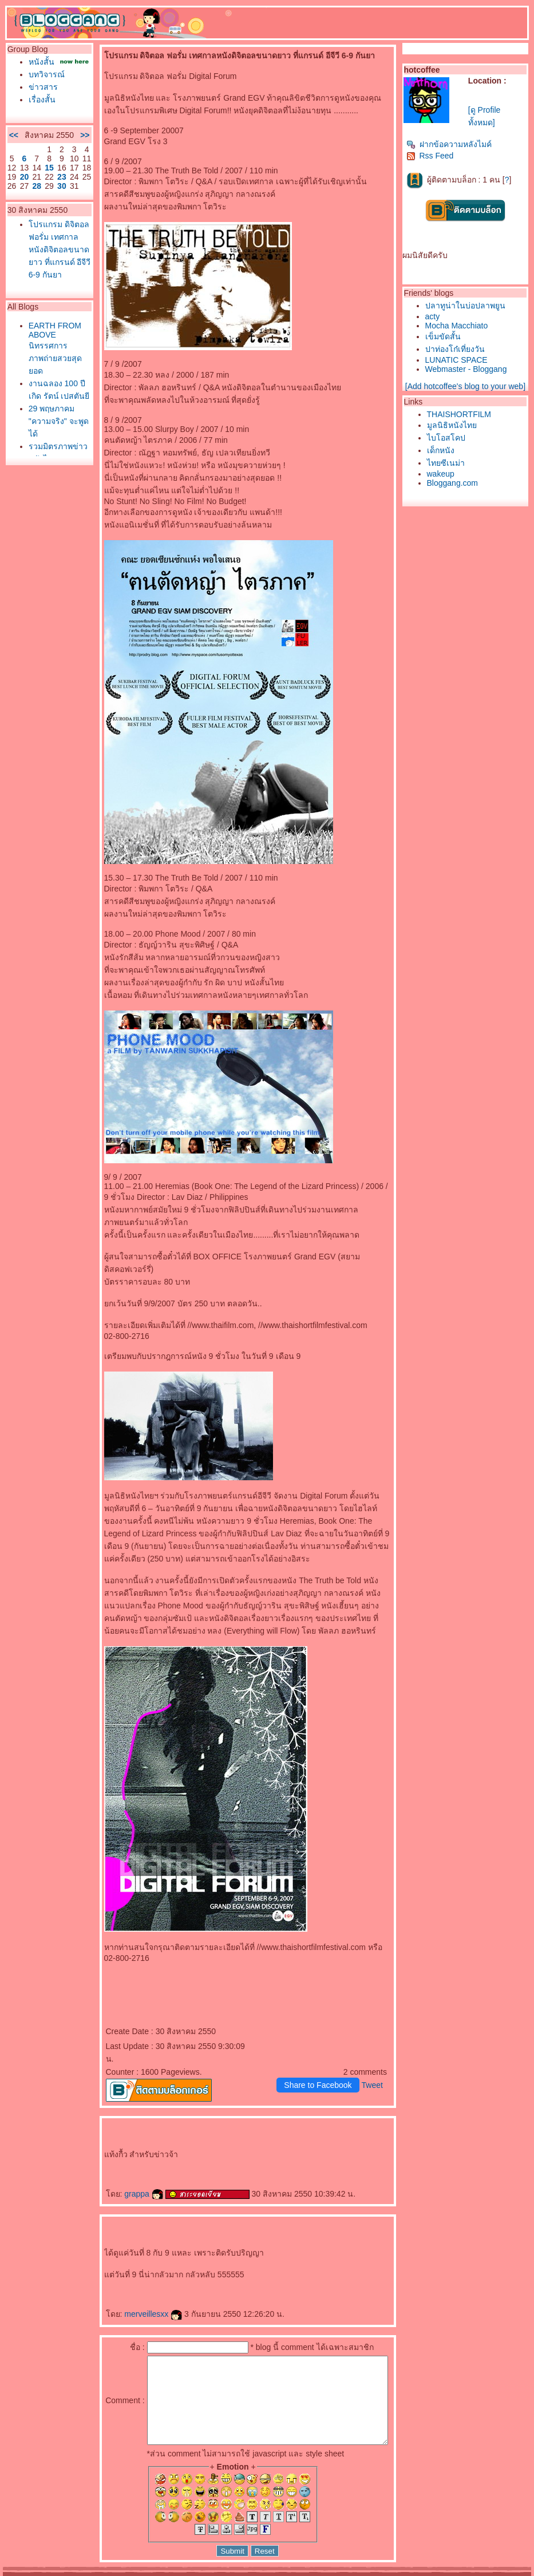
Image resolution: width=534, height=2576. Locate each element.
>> (66, 148)
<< (10, 148)
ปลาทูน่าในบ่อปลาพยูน (468, 305)
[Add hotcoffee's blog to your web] (468, 386)
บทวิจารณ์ (44, 83)
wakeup (443, 473)
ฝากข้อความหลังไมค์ (452, 144)
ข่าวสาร (40, 96)
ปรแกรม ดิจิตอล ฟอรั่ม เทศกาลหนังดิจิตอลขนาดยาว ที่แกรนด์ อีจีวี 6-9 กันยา (49, 280)
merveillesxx (135, 2288)
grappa (125, 2168)
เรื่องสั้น (39, 108)
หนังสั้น (39, 61)
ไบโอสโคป (449, 437)
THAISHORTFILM (462, 414)
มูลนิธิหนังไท (455, 425)
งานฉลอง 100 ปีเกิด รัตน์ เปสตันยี (49, 448)
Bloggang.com (455, 483)
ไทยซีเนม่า (449, 462)
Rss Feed (433, 155)
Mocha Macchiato (459, 325)
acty (435, 316)
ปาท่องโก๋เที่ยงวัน (458, 349)
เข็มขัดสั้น (446, 336)
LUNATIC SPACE (459, 359)
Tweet (375, 2059)
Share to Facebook (321, 2059)
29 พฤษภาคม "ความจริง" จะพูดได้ (49, 486)
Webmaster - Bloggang (469, 369)
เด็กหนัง (443, 450)
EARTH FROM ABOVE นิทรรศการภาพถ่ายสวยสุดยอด (47, 396)
